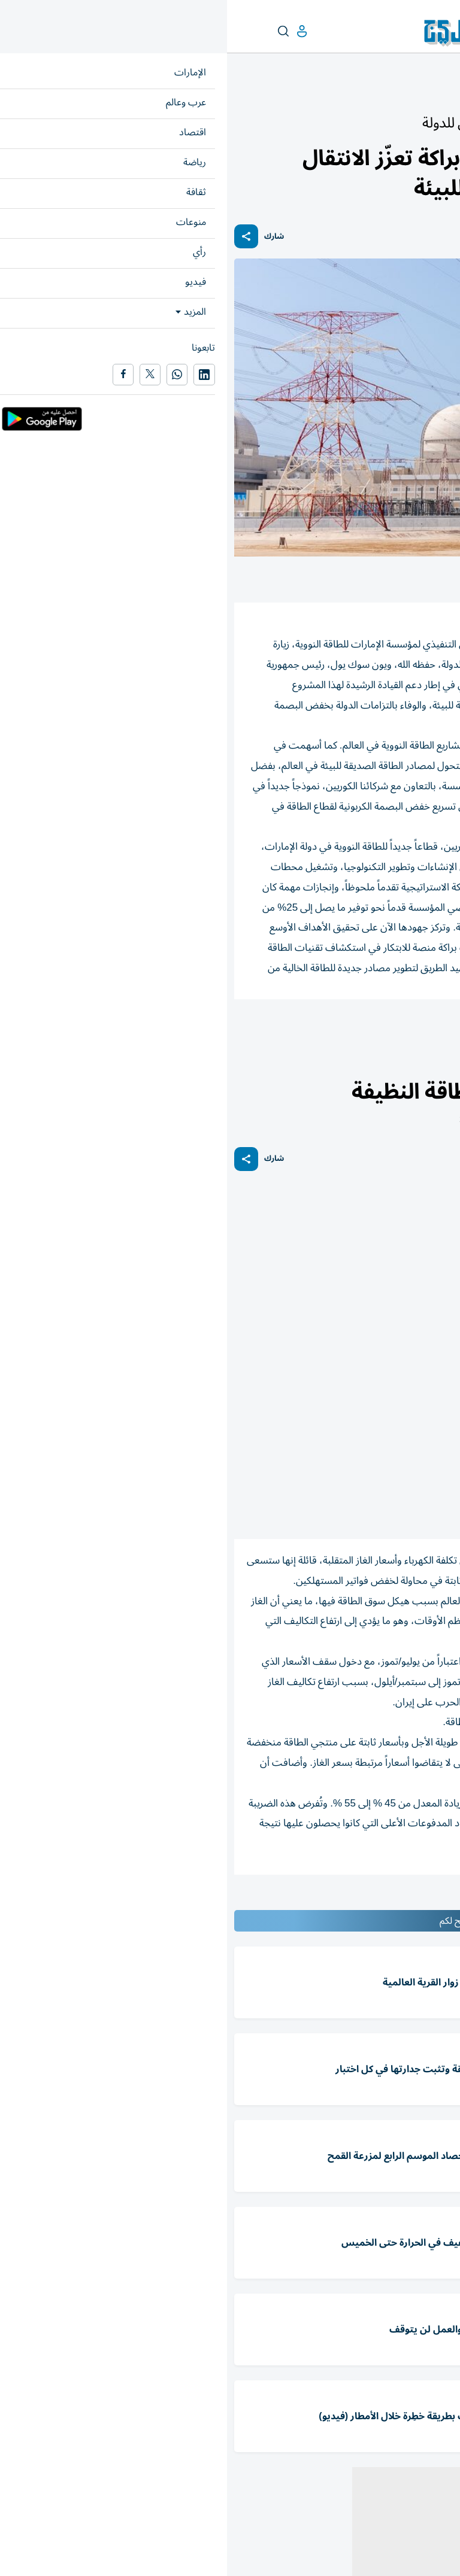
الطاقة (315, 1032)
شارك (47, 236)
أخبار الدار (404, 93)
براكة (358, 1032)
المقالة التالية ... (423, 1900)
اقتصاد (440, 1066)
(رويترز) (391, 1509)
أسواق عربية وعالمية (389, 1066)
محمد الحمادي (417, 1032)
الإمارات (439, 93)
